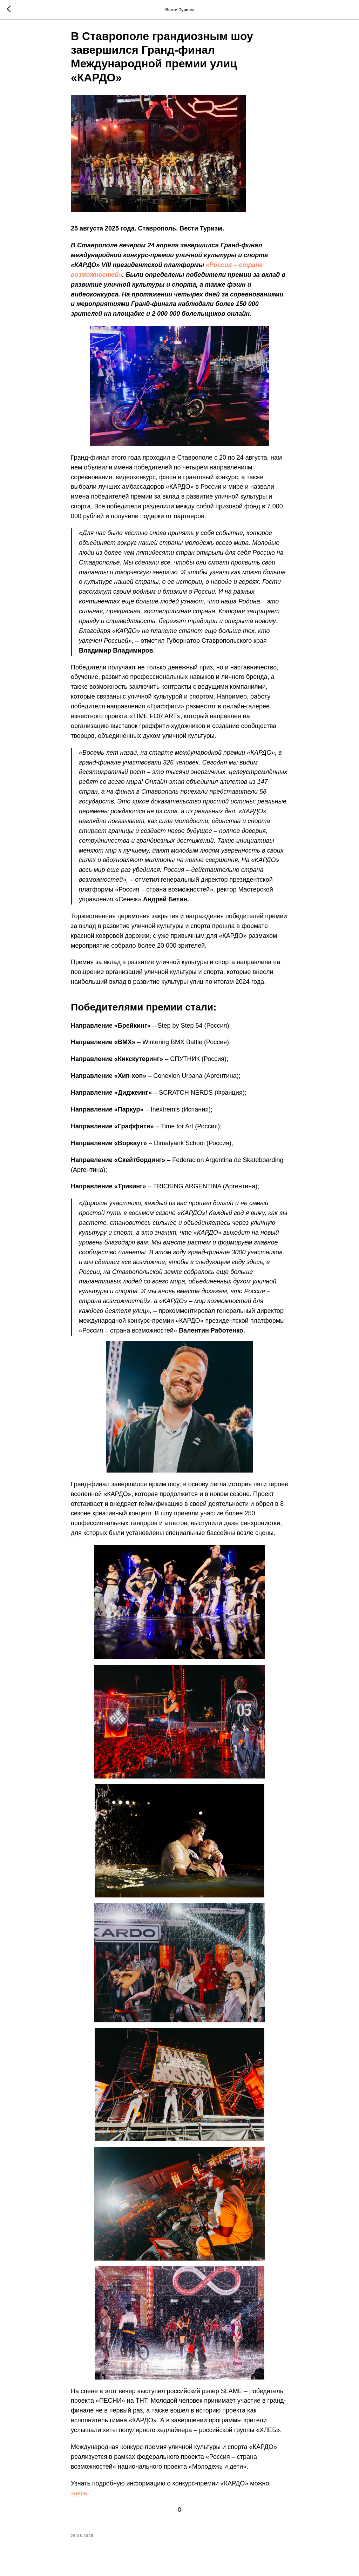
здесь (79, 2497)
